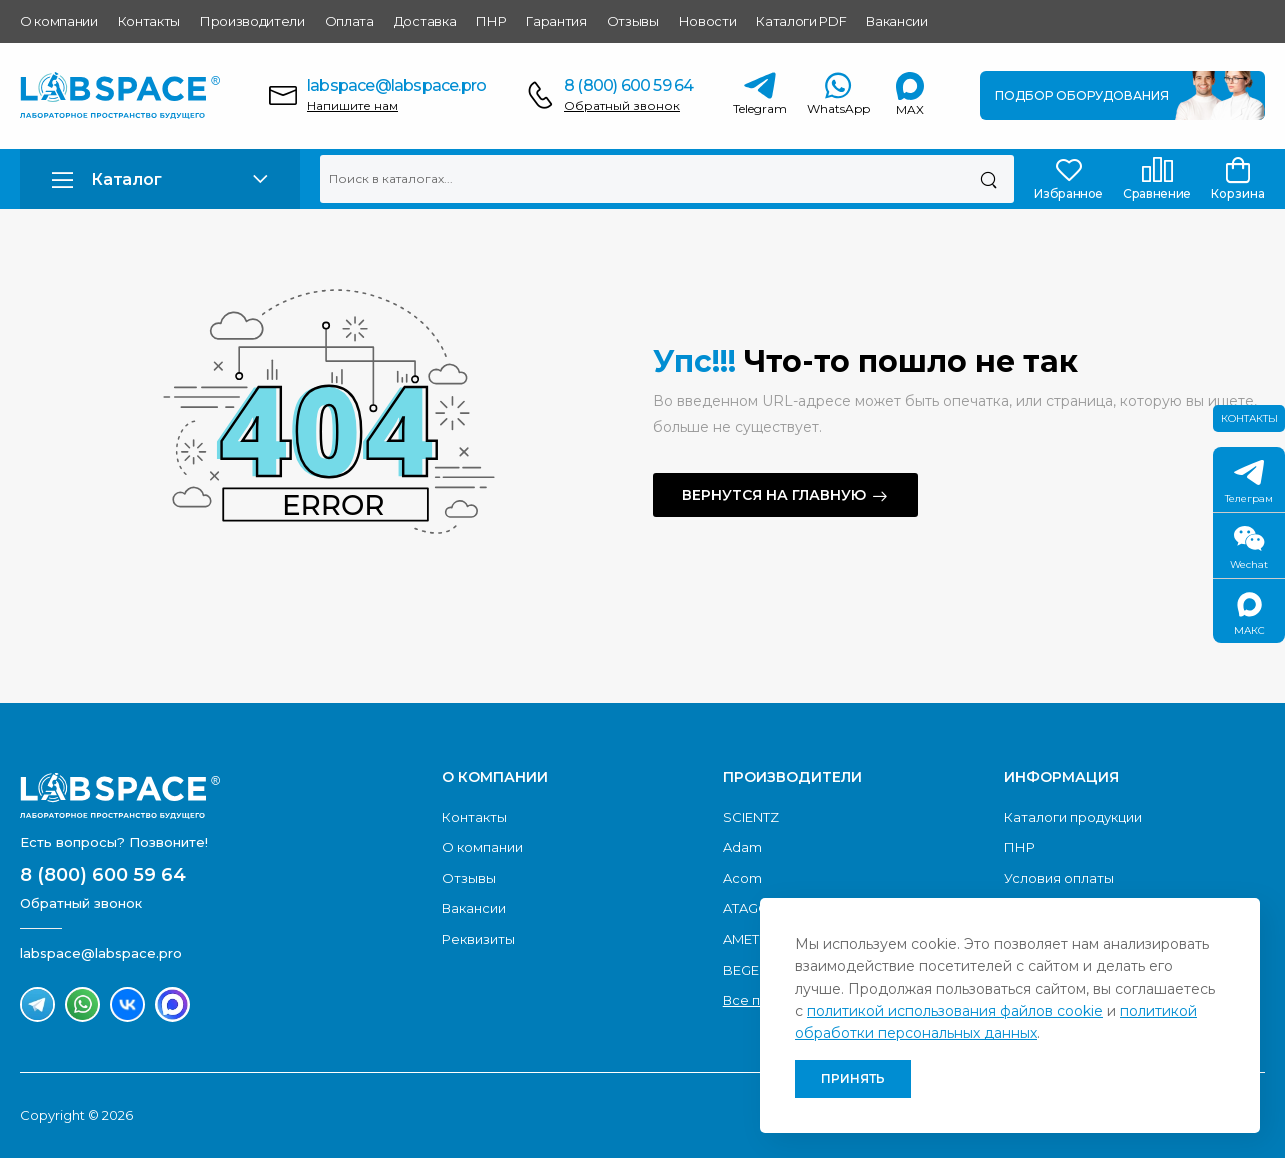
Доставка (425, 21)
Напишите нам (352, 105)
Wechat (1249, 548)
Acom (742, 878)
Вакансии (896, 21)
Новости (708, 21)
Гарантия (556, 21)
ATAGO (746, 908)
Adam (742, 847)
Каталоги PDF (801, 21)
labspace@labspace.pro (396, 85)
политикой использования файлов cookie (955, 1011)
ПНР (491, 21)
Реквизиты (478, 939)
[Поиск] (988, 179)
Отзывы (633, 21)
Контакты (149, 21)
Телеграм (1249, 482)
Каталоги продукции (1073, 817)
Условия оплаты (1059, 878)
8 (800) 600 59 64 (628, 85)
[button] (160, 179)
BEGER (745, 970)
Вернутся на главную (774, 495)
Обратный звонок (622, 105)
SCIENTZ (751, 817)
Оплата (349, 21)
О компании (59, 21)
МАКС (1249, 614)
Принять (853, 1078)
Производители (252, 21)
